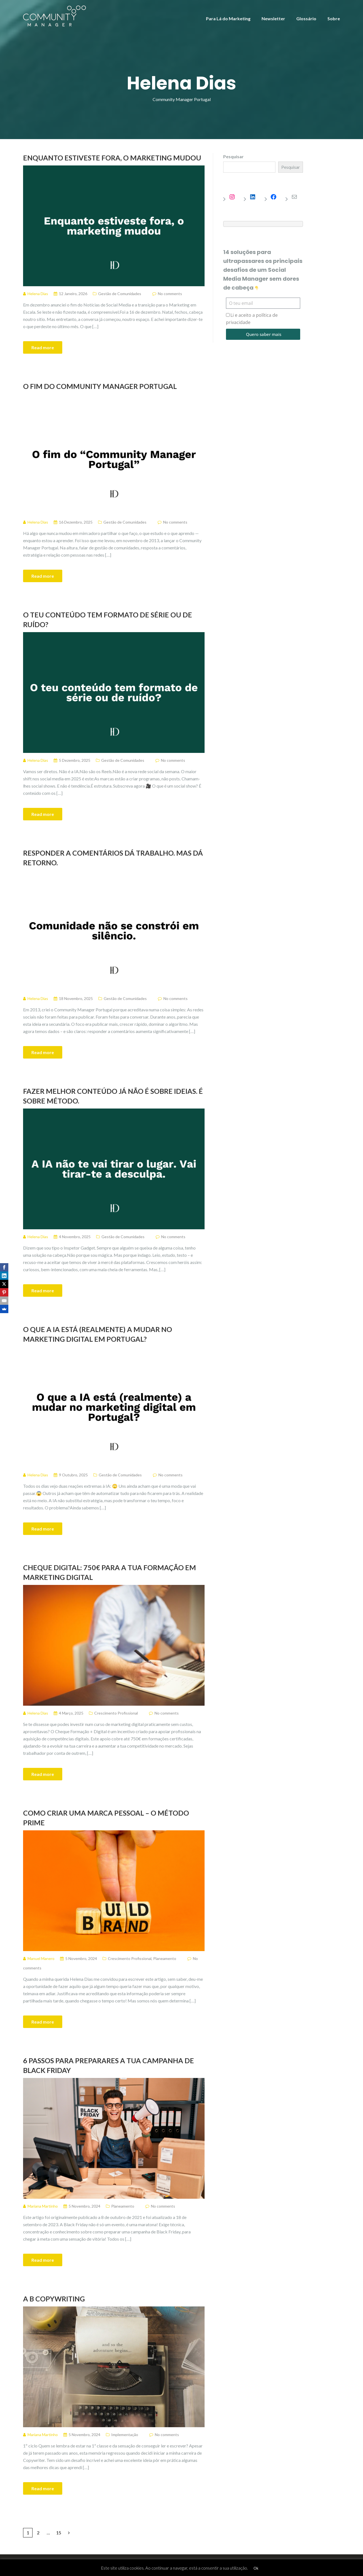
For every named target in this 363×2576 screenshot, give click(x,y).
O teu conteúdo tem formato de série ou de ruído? (107, 619)
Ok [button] (255, 2568)
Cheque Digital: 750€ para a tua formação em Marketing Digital (109, 1572)
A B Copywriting (54, 2298)
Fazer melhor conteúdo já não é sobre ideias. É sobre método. (113, 1096)
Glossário (306, 18)
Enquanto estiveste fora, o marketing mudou (112, 158)
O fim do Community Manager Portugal (100, 386)
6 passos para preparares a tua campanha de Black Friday (108, 2065)
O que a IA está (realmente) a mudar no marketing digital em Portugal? (97, 1334)
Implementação (124, 2434)
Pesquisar (233, 156)
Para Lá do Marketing (228, 18)
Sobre (333, 18)
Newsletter (273, 18)
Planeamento (164, 1958)
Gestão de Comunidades (119, 293)
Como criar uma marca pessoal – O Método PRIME (106, 1818)
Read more (42, 347)
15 (58, 2532)
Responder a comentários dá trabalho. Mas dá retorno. (113, 858)
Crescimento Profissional (116, 1713)
